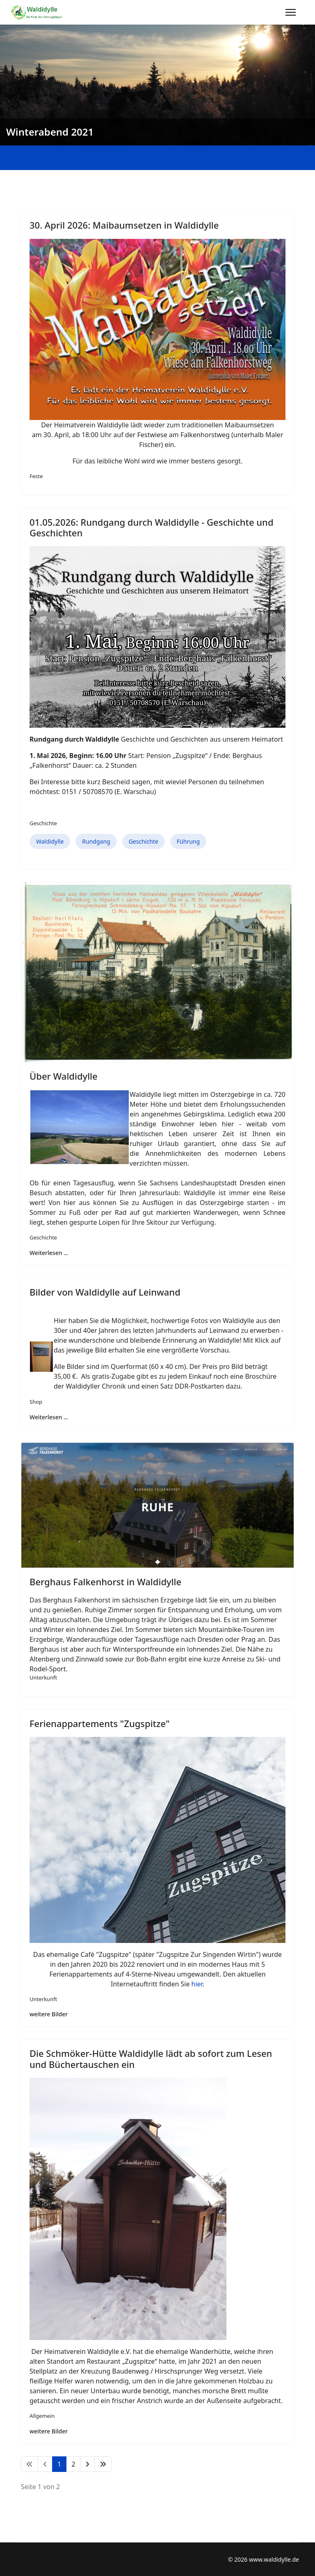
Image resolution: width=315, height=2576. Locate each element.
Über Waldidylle (64, 1076)
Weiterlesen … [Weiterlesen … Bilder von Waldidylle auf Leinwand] (49, 1417)
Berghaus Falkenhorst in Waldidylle (105, 1581)
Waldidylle (50, 841)
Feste (36, 476)
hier (197, 1983)
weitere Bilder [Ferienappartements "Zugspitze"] (49, 2014)
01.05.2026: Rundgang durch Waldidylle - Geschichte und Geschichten (152, 527)
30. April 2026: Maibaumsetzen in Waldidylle (124, 225)
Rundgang (96, 841)
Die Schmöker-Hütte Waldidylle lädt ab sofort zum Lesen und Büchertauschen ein (151, 2058)
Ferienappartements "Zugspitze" (99, 1723)
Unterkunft (43, 1677)
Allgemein (42, 2415)
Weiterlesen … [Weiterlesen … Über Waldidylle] (49, 1253)
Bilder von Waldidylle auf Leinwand (105, 1292)
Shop (36, 1401)
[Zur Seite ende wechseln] (103, 2464)
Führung (188, 841)
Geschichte (43, 823)
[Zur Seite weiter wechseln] (87, 2464)
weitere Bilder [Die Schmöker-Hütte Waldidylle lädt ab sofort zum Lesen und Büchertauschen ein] (49, 2431)
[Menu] (290, 12)
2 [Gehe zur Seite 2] (73, 2464)
